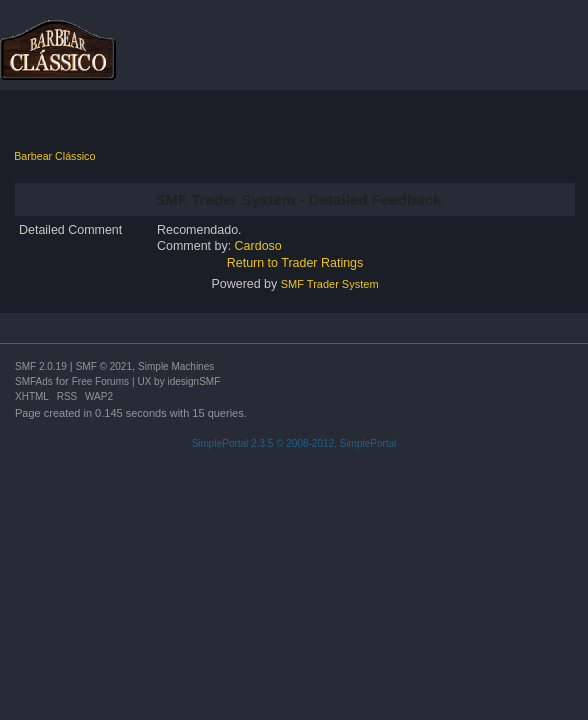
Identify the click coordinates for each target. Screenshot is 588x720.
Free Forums (100, 381)
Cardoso (258, 246)
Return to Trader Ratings (295, 263)
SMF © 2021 (104, 366)
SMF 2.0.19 (41, 366)
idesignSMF (193, 381)
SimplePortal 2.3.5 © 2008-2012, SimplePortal (294, 443)
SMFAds (34, 381)
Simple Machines (176, 366)
